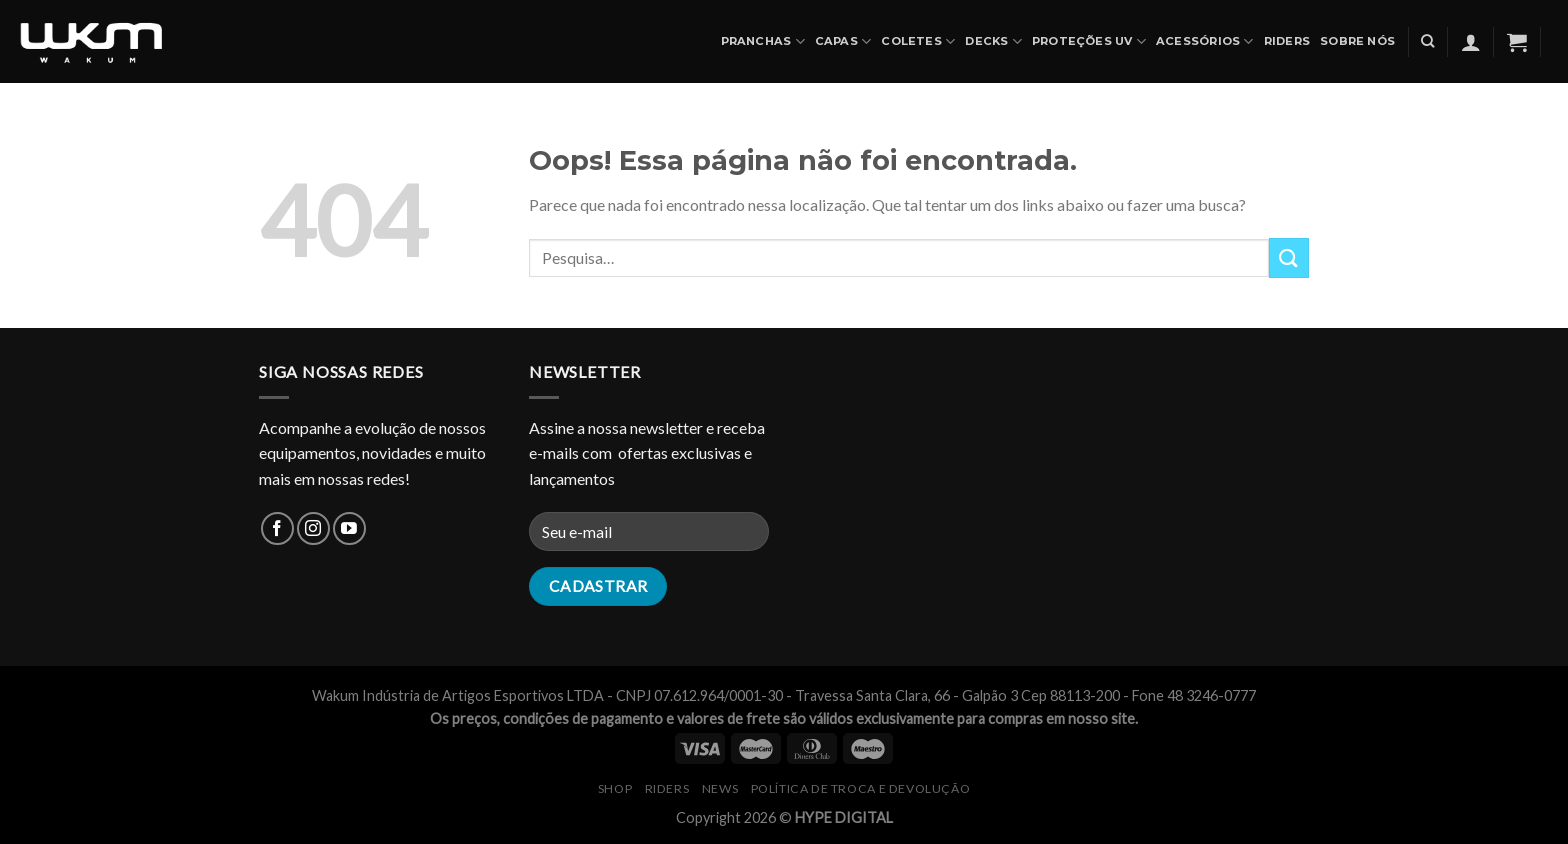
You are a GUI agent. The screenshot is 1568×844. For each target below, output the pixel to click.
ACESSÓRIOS (1205, 41)
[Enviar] (1289, 257)
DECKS (993, 41)
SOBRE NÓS (1357, 41)
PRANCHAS (763, 41)
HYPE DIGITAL (844, 817)
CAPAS (843, 41)
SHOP (615, 788)
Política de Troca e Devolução (861, 788)
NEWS (720, 788)
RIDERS (667, 788)
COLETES (918, 41)
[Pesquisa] (1427, 41)
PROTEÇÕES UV (1089, 41)
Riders (1287, 41)
